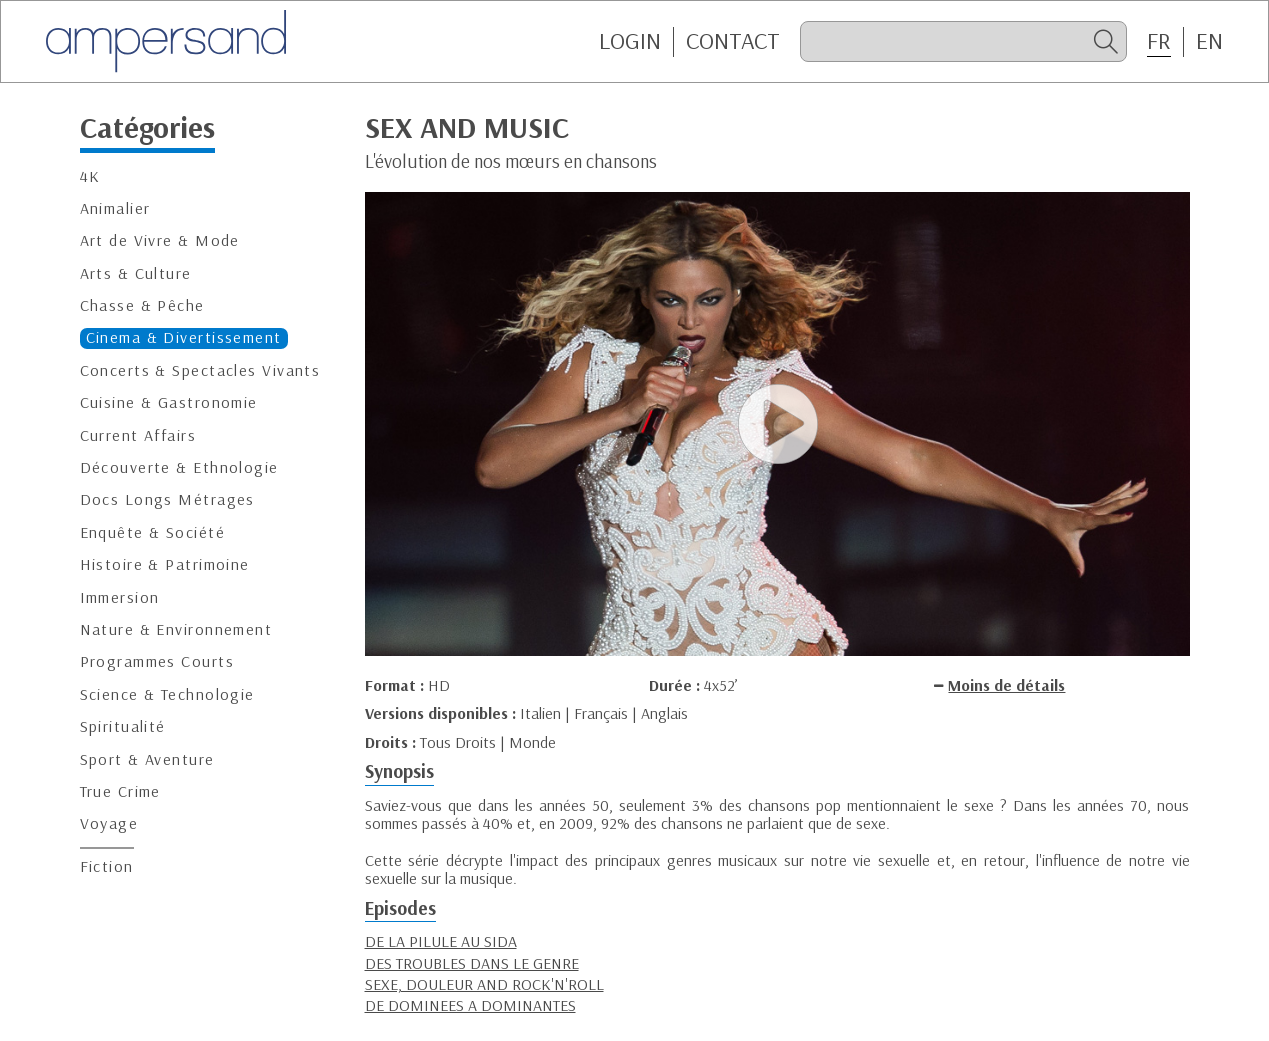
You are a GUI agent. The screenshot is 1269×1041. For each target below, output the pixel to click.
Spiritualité (123, 726)
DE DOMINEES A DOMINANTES (470, 1005)
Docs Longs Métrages (167, 499)
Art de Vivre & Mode (160, 240)
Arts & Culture (136, 273)
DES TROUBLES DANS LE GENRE (472, 963)
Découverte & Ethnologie (179, 467)
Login (630, 41)
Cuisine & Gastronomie (169, 402)
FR (1159, 41)
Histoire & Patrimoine (165, 564)
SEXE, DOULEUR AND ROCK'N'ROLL (484, 984)
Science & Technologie (167, 694)
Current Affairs (138, 435)
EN (1209, 41)
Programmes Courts (157, 661)
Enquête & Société (152, 532)
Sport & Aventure (147, 759)
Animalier (115, 208)
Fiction (107, 866)
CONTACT (733, 41)
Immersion (120, 597)
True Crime (120, 791)
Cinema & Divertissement (184, 337)
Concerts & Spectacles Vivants (200, 370)
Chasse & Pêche (142, 305)
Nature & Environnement (176, 629)
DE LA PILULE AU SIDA (441, 941)
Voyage (109, 823)
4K (90, 176)
